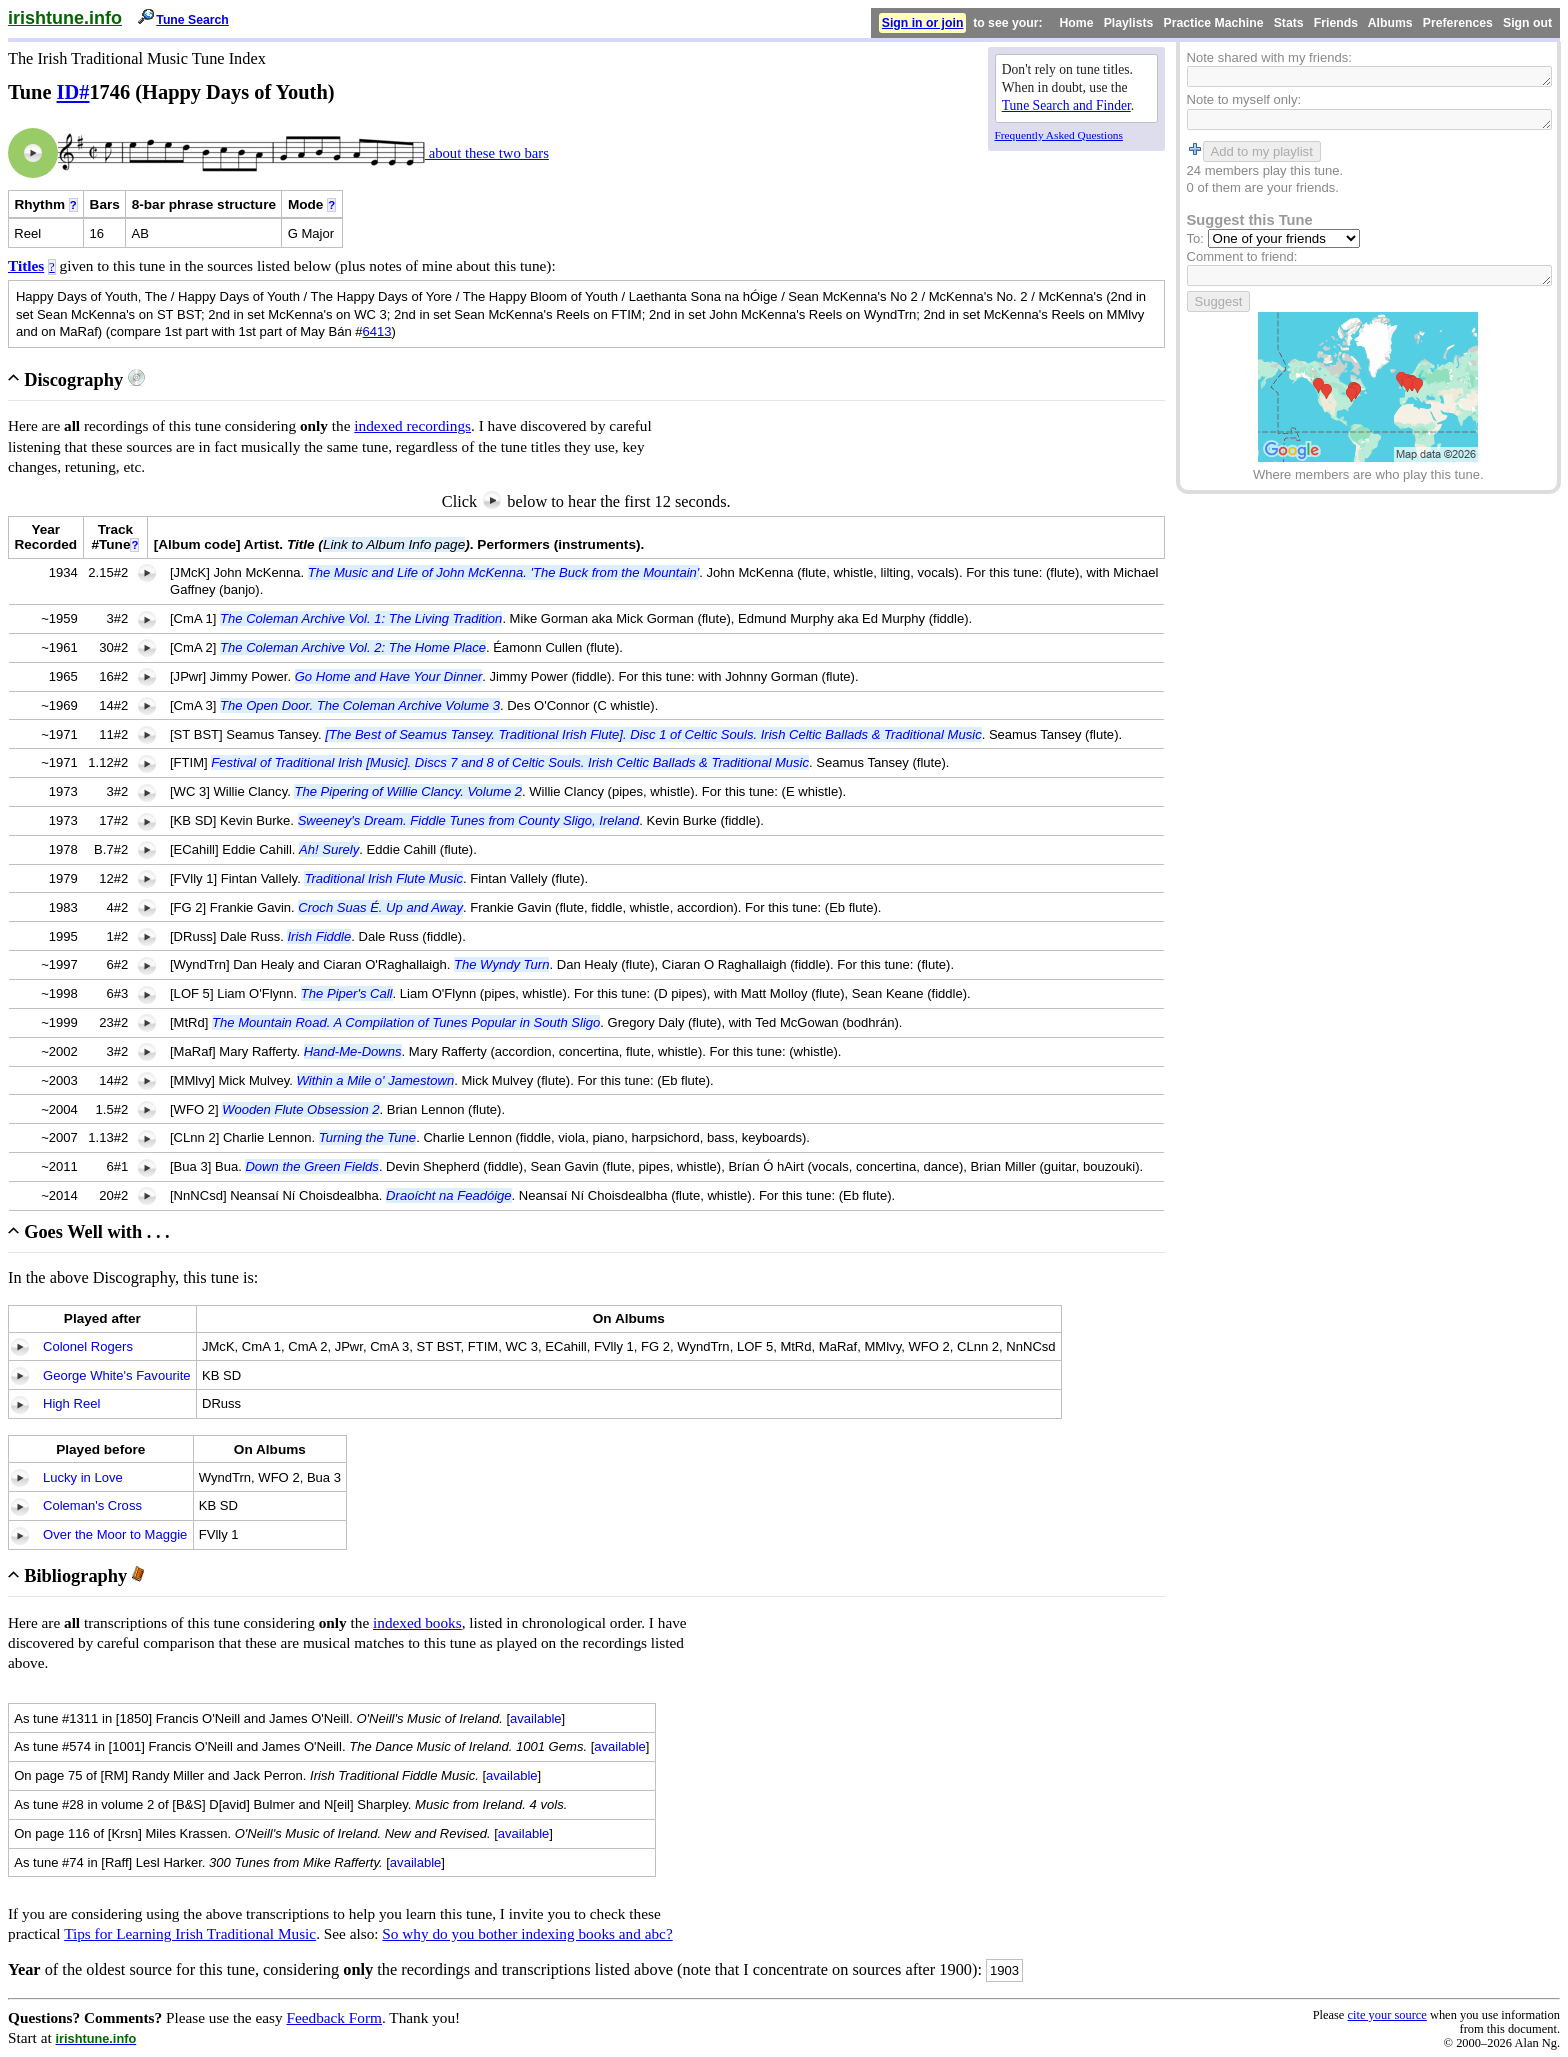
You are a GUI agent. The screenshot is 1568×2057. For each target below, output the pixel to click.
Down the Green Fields (311, 1166)
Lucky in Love (83, 1477)
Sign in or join (923, 23)
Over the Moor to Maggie (115, 1534)
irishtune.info (65, 18)
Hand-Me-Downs (353, 1051)
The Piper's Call (347, 993)
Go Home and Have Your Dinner (389, 676)
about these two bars (487, 153)
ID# (73, 92)
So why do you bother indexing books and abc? (527, 1933)
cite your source (1386, 2015)
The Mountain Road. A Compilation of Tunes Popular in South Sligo (406, 1022)
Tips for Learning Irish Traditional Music (190, 1933)
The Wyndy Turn (501, 964)
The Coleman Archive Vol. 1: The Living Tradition (361, 618)
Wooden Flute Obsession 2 (300, 1109)
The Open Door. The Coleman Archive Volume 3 (360, 705)
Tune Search (192, 20)
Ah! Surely (329, 849)
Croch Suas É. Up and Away (380, 907)
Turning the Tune (367, 1137)
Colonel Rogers (88, 1346)
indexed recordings (412, 425)
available (536, 1718)
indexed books (417, 1622)
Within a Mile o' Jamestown (376, 1080)
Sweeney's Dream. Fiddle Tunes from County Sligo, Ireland (469, 820)
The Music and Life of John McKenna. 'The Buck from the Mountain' (504, 572)
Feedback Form (334, 2017)
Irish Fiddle (319, 936)
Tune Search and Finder (1066, 105)
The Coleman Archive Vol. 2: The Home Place (353, 647)
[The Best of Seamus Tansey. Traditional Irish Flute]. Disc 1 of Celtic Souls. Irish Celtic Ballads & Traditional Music (653, 734)
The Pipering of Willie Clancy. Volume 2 (408, 791)
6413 (377, 331)
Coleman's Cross (92, 1505)
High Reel (71, 1403)
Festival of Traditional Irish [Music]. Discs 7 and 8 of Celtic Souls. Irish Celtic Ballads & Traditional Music (510, 762)
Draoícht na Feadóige (448, 1195)
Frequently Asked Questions (1059, 135)
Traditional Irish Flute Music (383, 878)
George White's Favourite (117, 1375)
